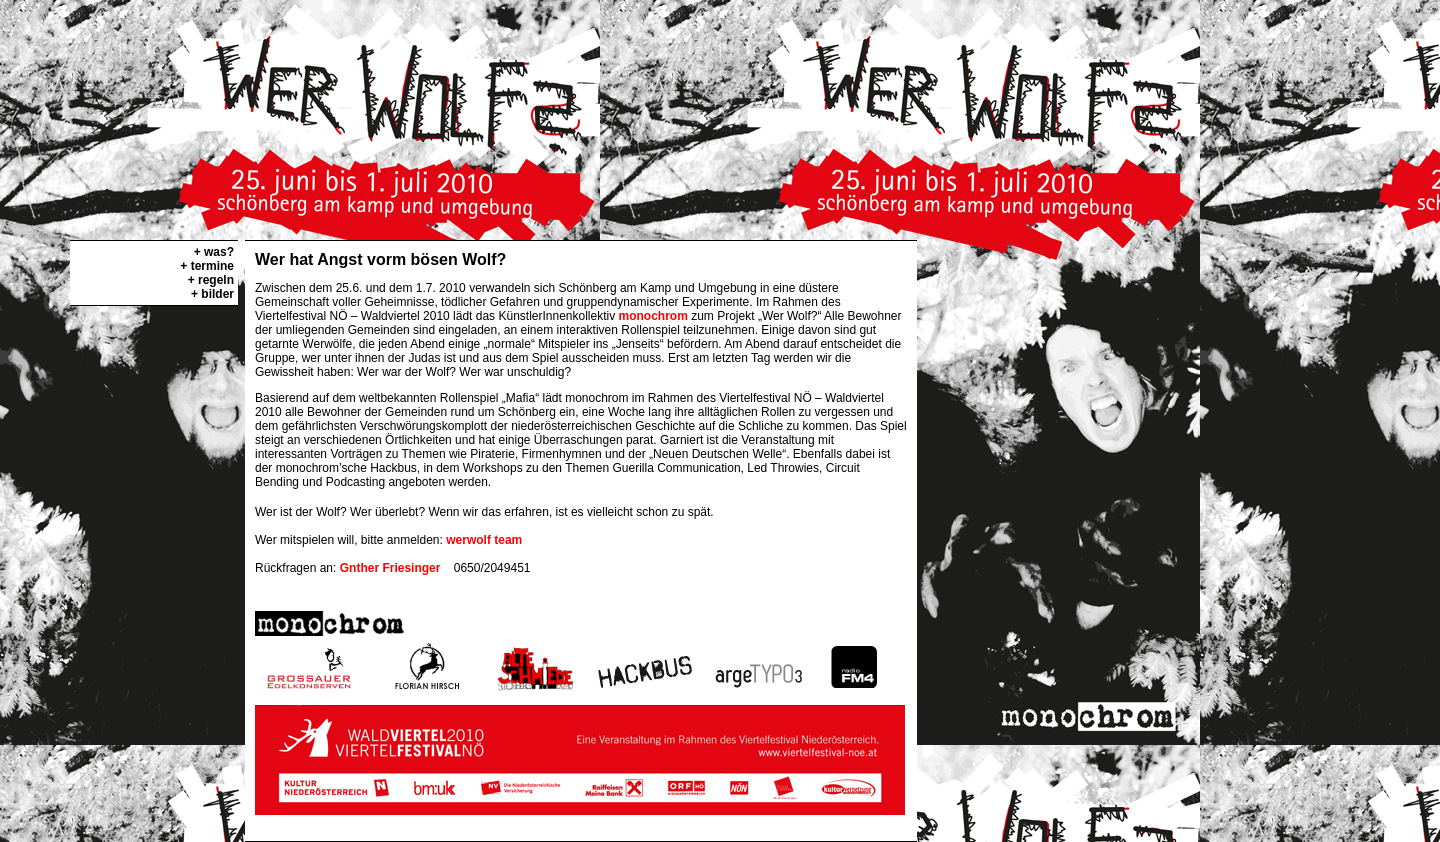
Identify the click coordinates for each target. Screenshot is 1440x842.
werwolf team (484, 540)
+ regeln (211, 280)
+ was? (214, 252)
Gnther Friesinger (390, 568)
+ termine (207, 266)
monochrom (653, 316)
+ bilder (212, 294)
